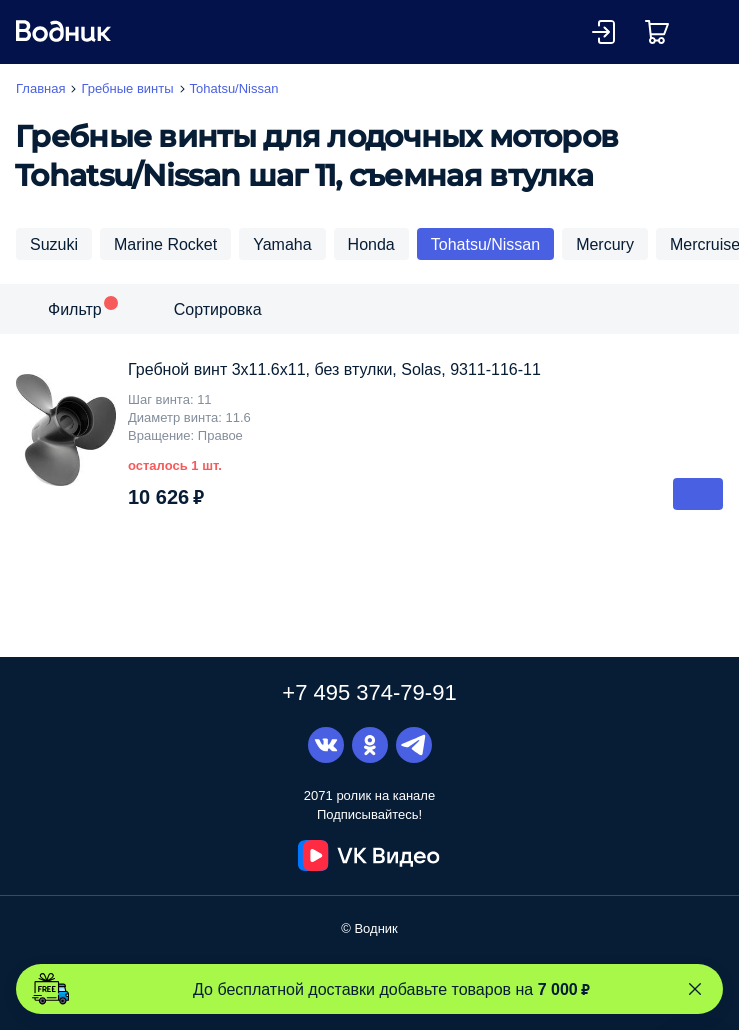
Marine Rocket (165, 244)
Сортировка (218, 309)
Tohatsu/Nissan (485, 244)
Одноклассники (370, 745)
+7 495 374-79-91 (369, 692)
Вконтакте (326, 745)
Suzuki (54, 244)
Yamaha (282, 244)
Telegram (414, 745)
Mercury (605, 244)
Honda (371, 244)
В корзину (698, 494)
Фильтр (75, 309)
